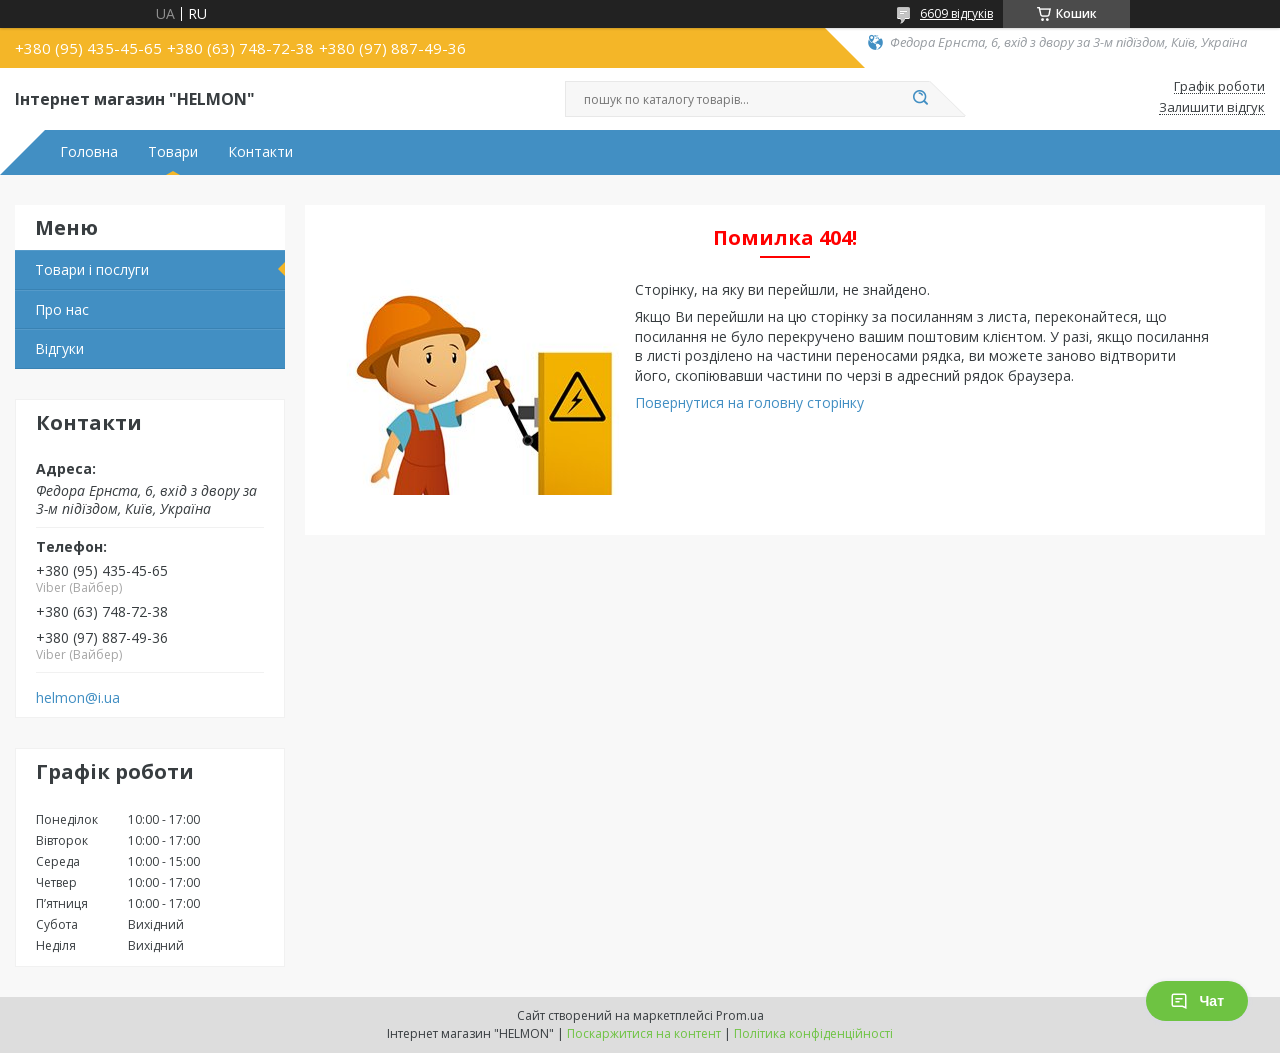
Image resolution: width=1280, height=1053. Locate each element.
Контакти (260, 152)
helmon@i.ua (78, 698)
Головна (89, 152)
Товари (173, 152)
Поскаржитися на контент (644, 1033)
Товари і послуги (92, 269)
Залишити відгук (1212, 108)
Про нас (62, 309)
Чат (1197, 1001)
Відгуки (59, 348)
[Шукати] (920, 99)
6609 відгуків (956, 13)
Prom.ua (740, 1015)
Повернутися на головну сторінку (749, 402)
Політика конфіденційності (813, 1033)
